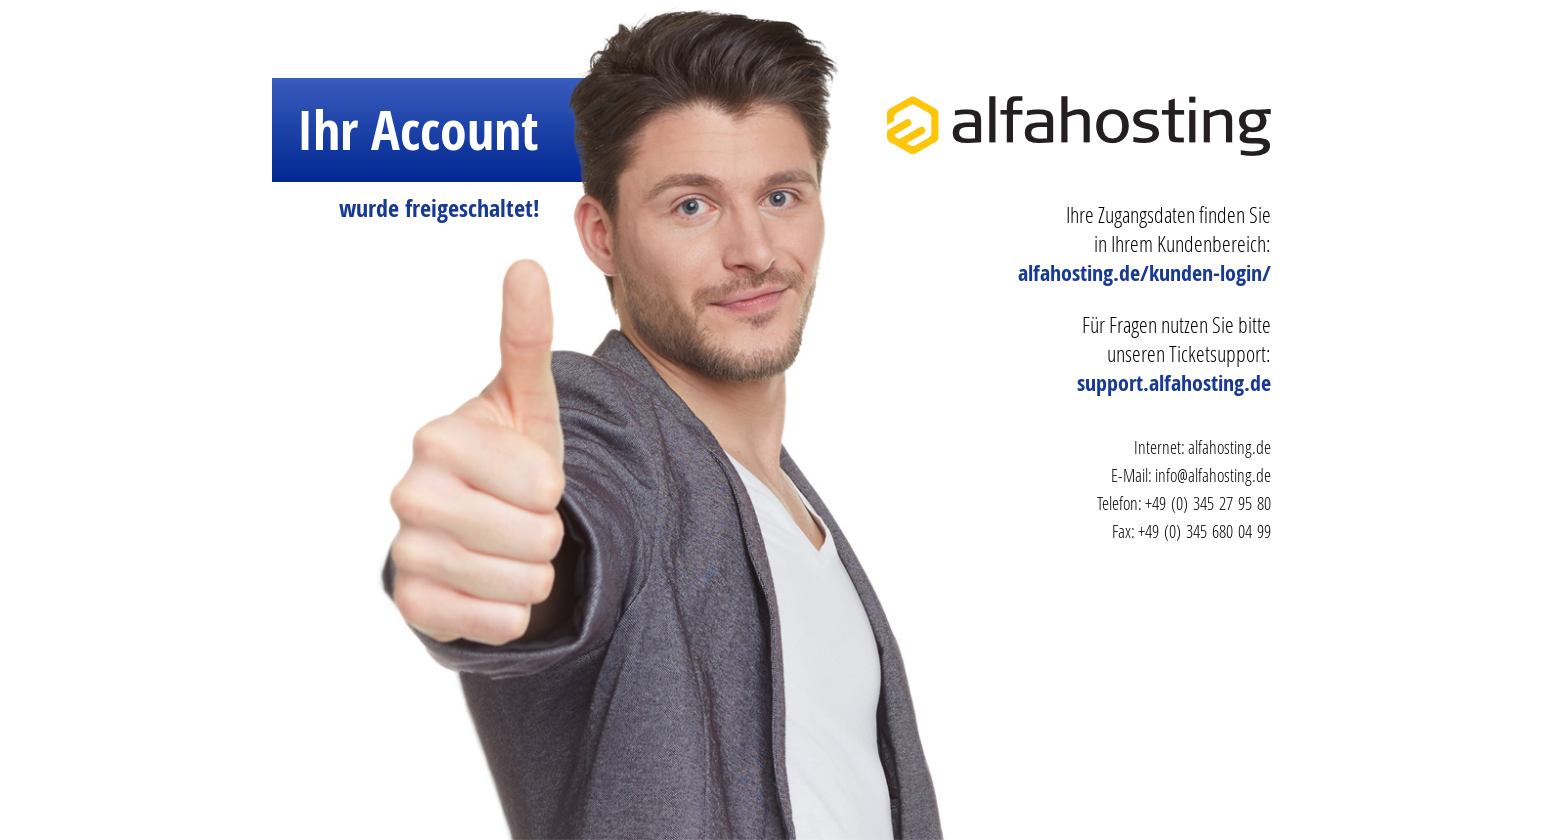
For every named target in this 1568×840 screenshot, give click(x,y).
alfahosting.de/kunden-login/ (1144, 273)
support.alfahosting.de (1174, 383)
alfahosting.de (1229, 447)
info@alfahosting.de (1213, 475)
